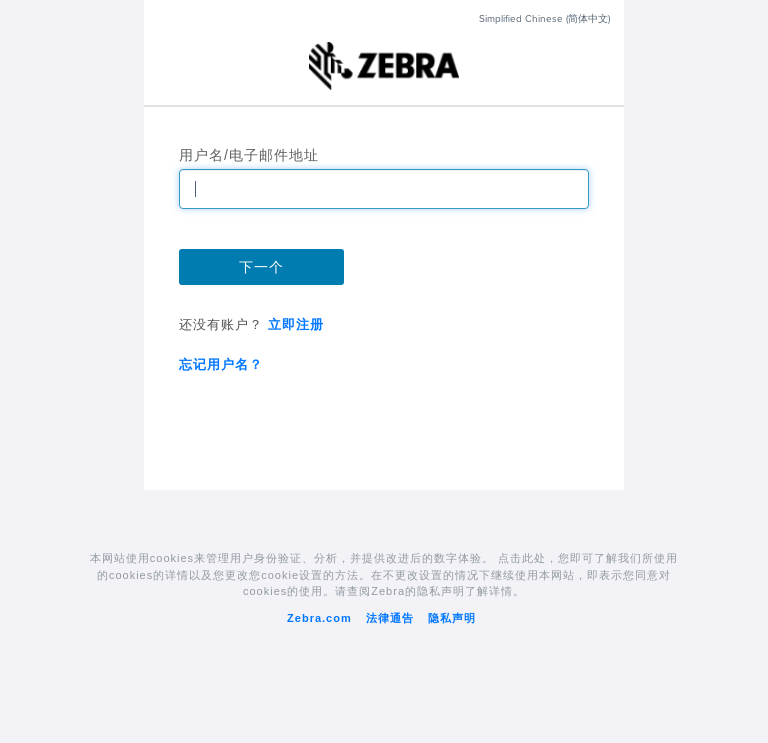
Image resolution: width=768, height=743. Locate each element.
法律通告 (390, 618)
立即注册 (293, 324)
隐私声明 (452, 618)
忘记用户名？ (221, 364)
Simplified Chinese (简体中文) (544, 19)
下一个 (261, 267)
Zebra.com (319, 618)
